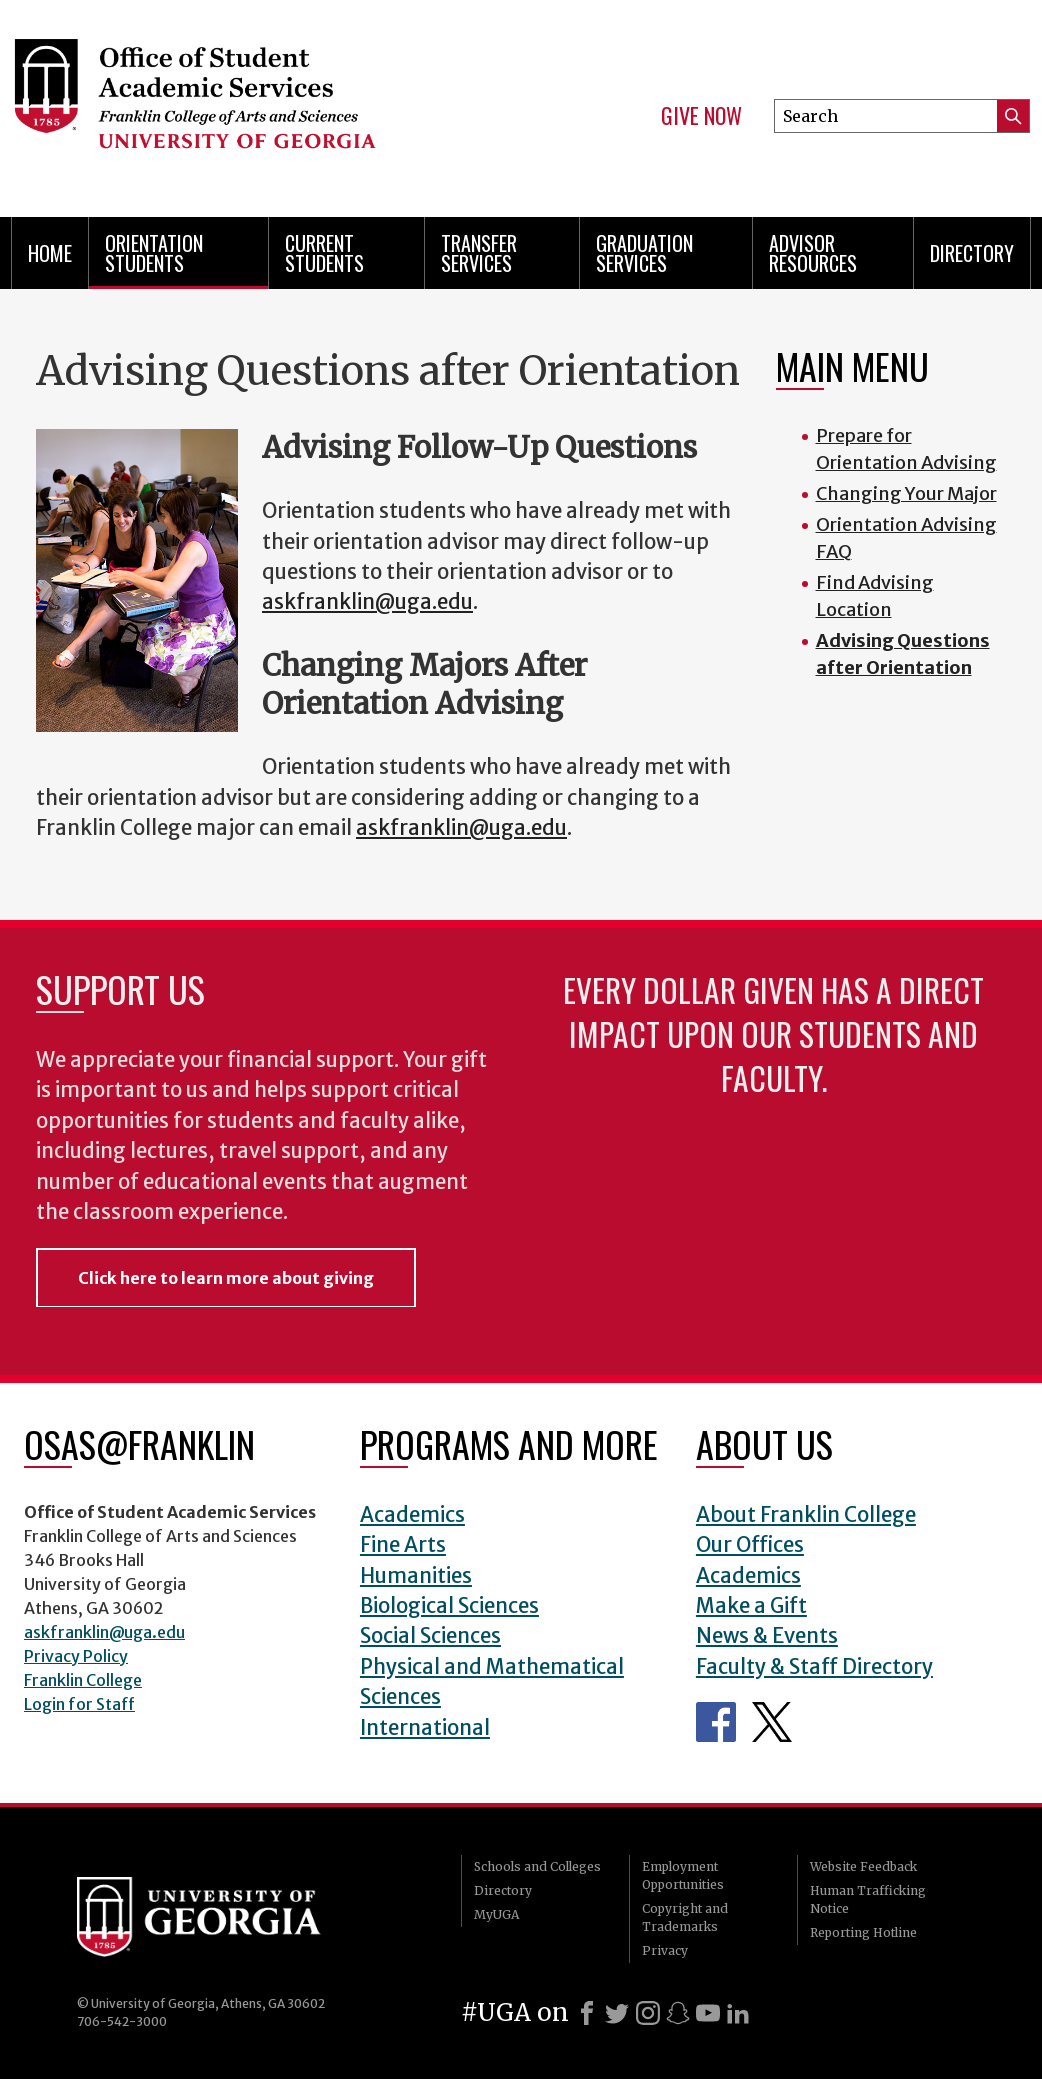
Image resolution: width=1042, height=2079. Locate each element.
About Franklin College (806, 1515)
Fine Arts (403, 1545)
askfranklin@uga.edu (367, 602)
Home (50, 253)
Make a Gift (751, 1606)
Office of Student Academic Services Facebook (716, 1722)
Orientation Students (154, 253)
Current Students (324, 253)
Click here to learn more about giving (226, 1278)
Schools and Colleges (537, 1866)
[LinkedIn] (738, 2013)
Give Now (701, 116)
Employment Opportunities (683, 1875)
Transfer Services (479, 253)
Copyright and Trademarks (685, 1917)
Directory (972, 253)
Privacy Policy (76, 1656)
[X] (617, 2013)
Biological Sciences (449, 1606)
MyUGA (496, 1914)
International (425, 1728)
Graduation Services (644, 253)
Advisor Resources (813, 253)
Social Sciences (430, 1636)
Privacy (665, 1950)
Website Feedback (863, 1866)
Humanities (416, 1576)
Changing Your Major (906, 493)
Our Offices (750, 1545)
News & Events (767, 1636)
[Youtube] (708, 2013)
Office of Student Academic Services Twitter (772, 1722)
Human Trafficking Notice (868, 1899)
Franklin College (83, 1680)
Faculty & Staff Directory (814, 1667)
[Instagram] (648, 2013)
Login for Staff (79, 1704)
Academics (412, 1515)
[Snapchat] (678, 2013)
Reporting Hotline (863, 1932)
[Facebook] (587, 2013)
